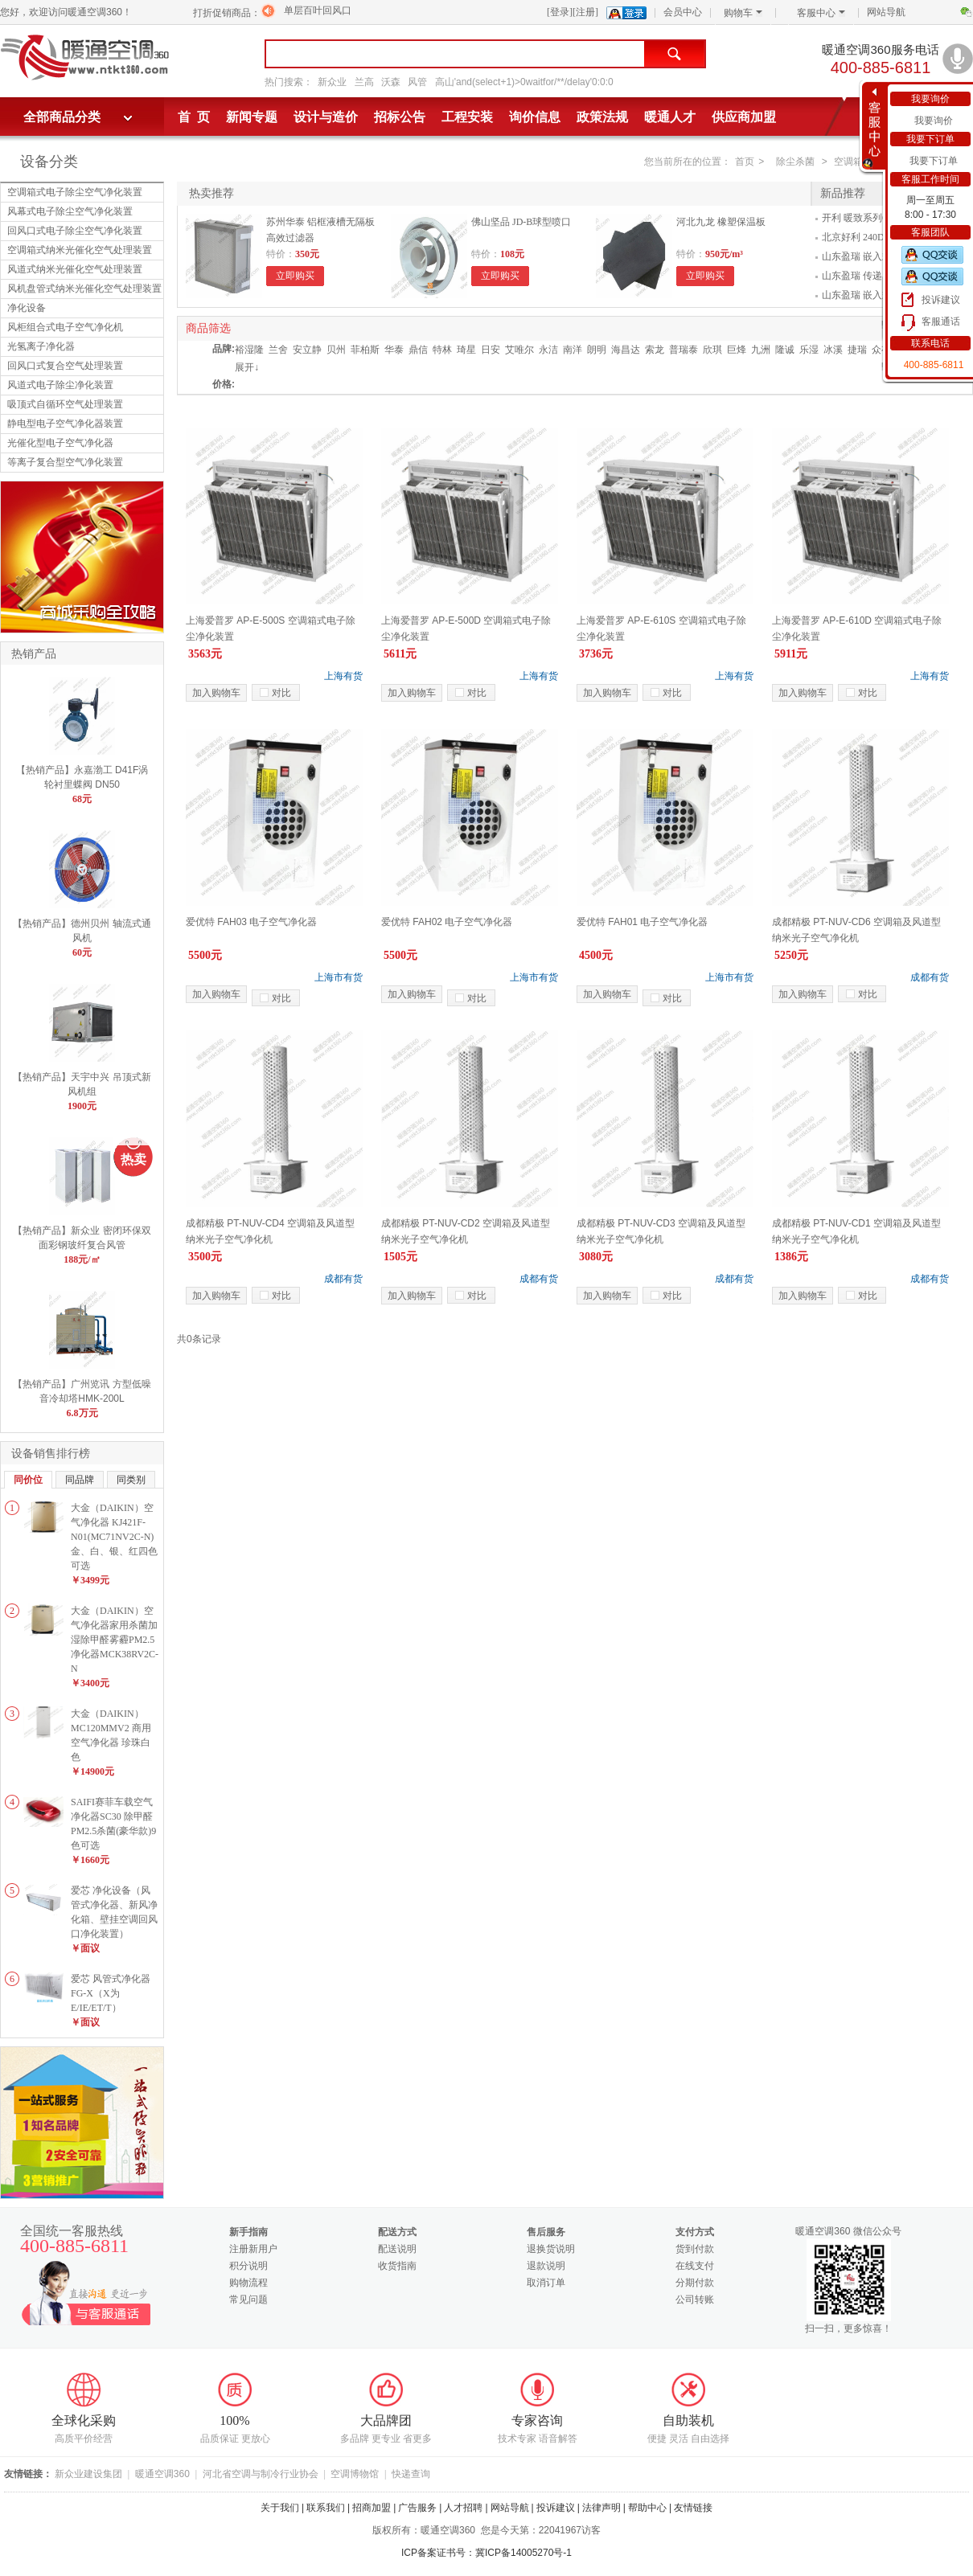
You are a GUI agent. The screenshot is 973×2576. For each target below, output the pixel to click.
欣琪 (712, 349)
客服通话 (941, 321)
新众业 (332, 82)
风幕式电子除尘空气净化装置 (70, 211)
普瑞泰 (683, 349)
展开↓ (247, 367)
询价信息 (534, 117)
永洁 (548, 349)
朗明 (596, 349)
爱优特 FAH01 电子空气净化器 (642, 922)
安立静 (307, 349)
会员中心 (682, 12)
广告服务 (417, 2507)
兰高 (364, 82)
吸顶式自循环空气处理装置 (65, 404)
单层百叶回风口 (317, 10)
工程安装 (467, 117)
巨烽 (736, 349)
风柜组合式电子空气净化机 (65, 327)
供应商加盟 (744, 117)
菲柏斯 (365, 349)
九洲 (760, 349)
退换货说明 (551, 2249)
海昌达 (625, 349)
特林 (442, 349)
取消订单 (546, 2282)
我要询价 (933, 120)
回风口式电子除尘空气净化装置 (74, 230)
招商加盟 (371, 2507)
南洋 (572, 349)
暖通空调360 (162, 2474)
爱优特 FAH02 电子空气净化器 (446, 922)
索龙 (654, 349)
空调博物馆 (354, 2474)
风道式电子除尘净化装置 (60, 385)
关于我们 (280, 2507)
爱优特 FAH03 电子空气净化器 (251, 922)
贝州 (336, 349)
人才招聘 (463, 2507)
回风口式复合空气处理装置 (65, 365)
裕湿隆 (249, 349)
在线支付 (694, 2265)
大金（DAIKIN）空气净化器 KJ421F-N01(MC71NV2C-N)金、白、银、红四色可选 (114, 1536)
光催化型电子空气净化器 (60, 442)
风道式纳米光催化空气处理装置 (74, 269)
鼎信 (418, 349)
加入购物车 (216, 692)
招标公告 (399, 117)
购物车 (743, 12)
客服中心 (821, 12)
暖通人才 (670, 117)
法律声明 (601, 2507)
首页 (744, 161)
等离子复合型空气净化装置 (65, 462)
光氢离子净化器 (41, 346)
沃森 (390, 82)
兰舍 (278, 349)
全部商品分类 (62, 117)
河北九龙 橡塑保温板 (721, 221)
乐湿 (809, 349)
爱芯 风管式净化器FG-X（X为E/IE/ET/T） (110, 1993)
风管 (417, 82)
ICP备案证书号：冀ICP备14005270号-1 (486, 2552)
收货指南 (397, 2265)
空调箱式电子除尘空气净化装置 (74, 192)
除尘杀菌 (795, 161)
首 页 (194, 117)
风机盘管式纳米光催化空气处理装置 (84, 288)
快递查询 (411, 2474)
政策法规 (602, 117)
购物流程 (248, 2282)
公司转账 (694, 2299)
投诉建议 (941, 299)
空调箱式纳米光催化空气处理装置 (79, 250)
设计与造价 (326, 117)
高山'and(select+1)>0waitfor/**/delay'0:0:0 (524, 82)
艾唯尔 (519, 349)
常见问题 (248, 2299)
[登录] (560, 12)
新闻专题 (251, 117)
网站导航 (886, 12)
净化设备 (26, 307)
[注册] (585, 12)
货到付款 (694, 2249)
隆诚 (784, 349)
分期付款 (694, 2282)
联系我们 (325, 2507)
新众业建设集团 (88, 2474)
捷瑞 (857, 349)
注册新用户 (253, 2249)
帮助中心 (647, 2507)
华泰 (394, 349)
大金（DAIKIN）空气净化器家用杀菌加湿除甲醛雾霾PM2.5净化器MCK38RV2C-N (114, 1639)
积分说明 (248, 2265)
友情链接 (693, 2507)
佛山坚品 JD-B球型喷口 (521, 221)
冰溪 (833, 349)
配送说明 (397, 2249)
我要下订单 (933, 160)
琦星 (466, 349)
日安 (490, 349)
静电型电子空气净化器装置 (65, 423)
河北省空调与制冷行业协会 (260, 2474)
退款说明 (546, 2265)
